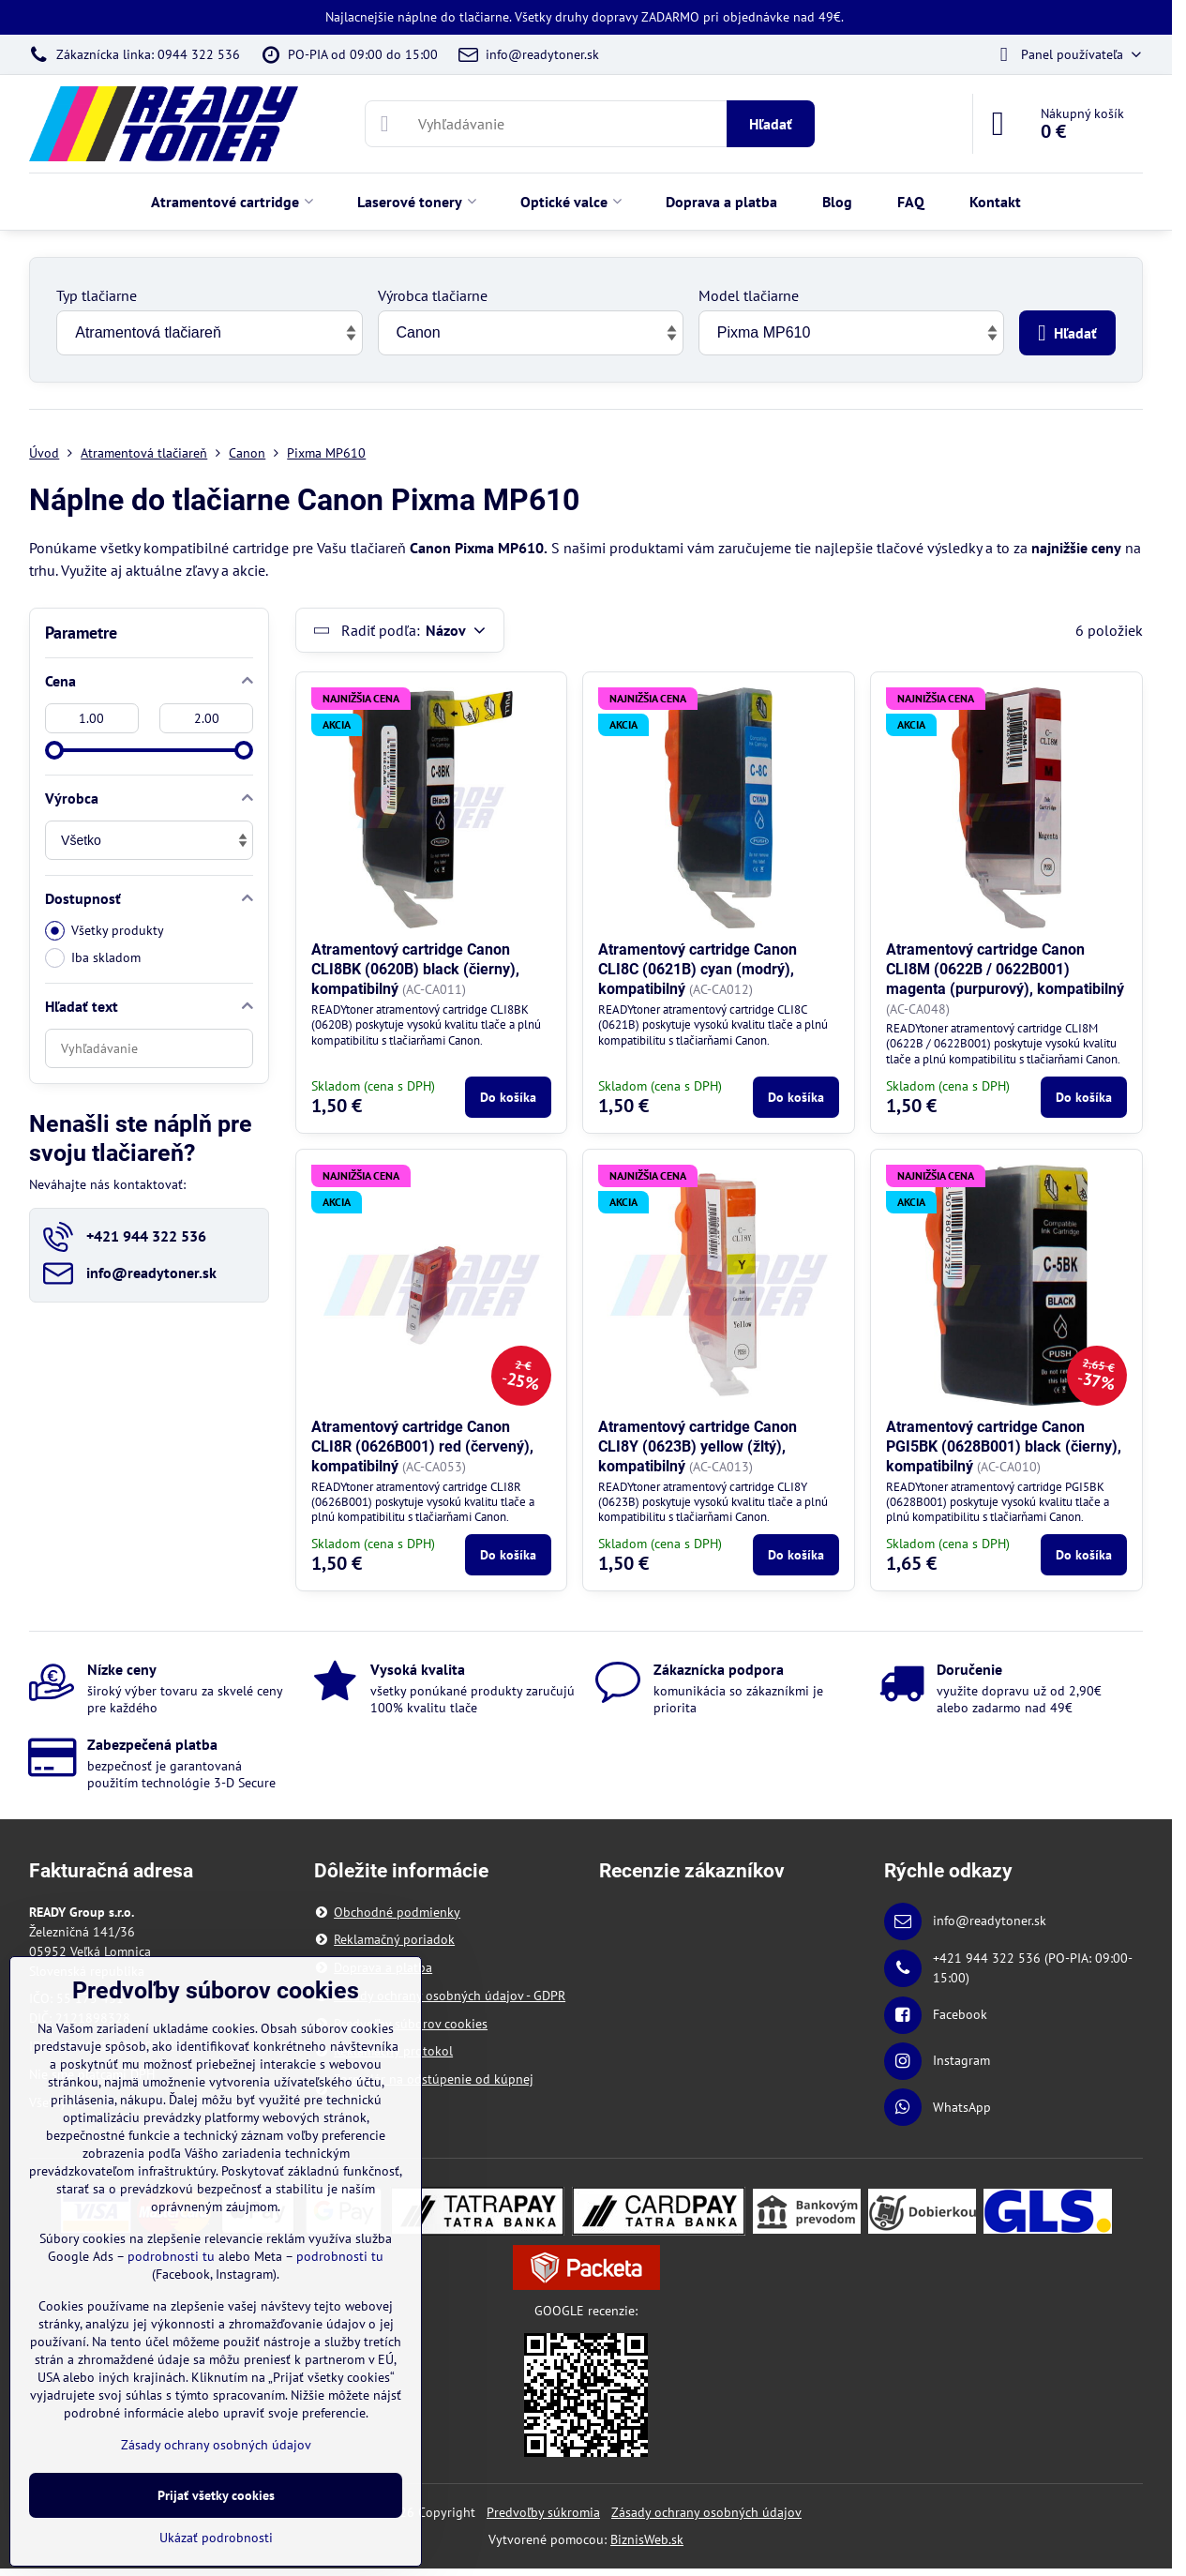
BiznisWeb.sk (646, 2539)
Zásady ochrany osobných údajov (706, 2512)
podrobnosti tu (171, 2256)
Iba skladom (93, 958)
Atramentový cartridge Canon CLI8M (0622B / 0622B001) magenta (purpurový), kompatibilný (1005, 969)
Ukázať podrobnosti (216, 2537)
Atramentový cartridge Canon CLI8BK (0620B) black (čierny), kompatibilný (415, 969)
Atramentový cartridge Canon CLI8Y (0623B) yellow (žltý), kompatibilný (697, 1446)
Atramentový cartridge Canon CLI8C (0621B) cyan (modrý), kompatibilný (697, 969)
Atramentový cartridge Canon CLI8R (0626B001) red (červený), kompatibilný (422, 1446)
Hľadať (770, 123)
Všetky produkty (104, 931)
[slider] (54, 750)
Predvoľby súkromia (543, 2512)
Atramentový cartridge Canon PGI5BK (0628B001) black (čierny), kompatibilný (1003, 1446)
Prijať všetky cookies (216, 2495)
